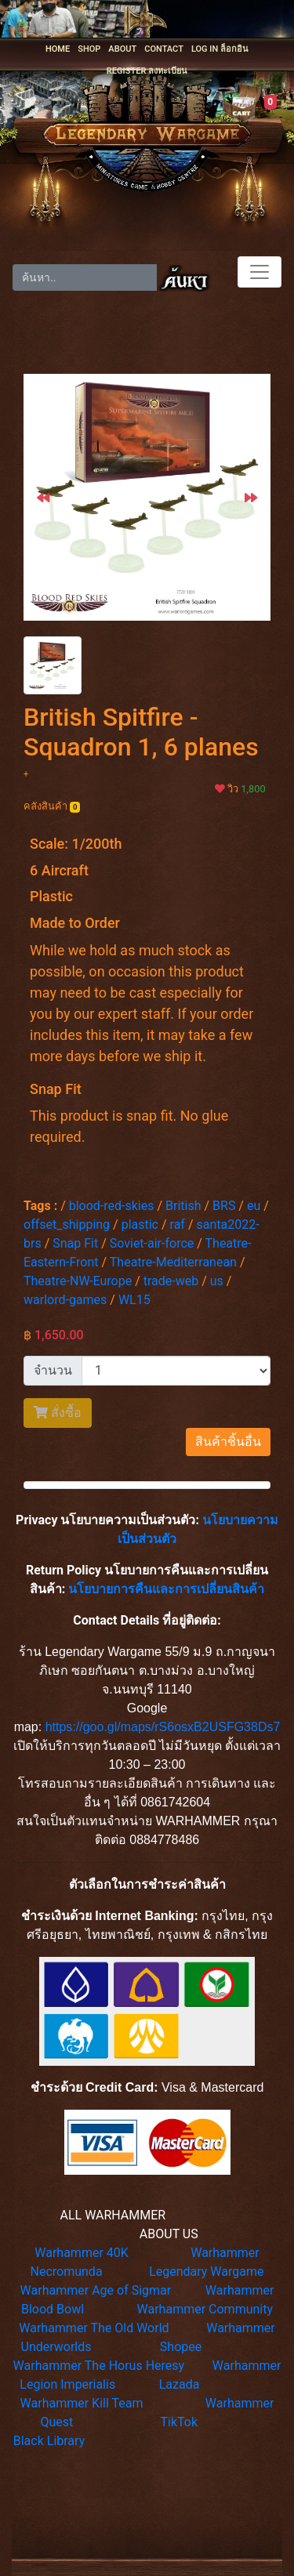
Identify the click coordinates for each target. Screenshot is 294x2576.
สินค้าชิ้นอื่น (228, 1441)
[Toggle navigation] (259, 272)
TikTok (179, 2422)
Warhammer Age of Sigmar (96, 2290)
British (183, 1205)
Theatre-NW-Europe (78, 1281)
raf (177, 1224)
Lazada (179, 2384)
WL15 (134, 1299)
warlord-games (65, 1299)
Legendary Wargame (206, 2271)
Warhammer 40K (81, 2252)
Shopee (180, 2346)
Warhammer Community (205, 2309)
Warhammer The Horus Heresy (99, 2365)
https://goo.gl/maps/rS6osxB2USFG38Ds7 (163, 1727)
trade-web (170, 1281)
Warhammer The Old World (94, 2328)
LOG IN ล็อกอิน (220, 49)
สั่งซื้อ (58, 1412)
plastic (140, 1224)
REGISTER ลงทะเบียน (147, 71)
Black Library (49, 2440)
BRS (223, 1205)
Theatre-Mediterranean (173, 1262)
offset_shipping (67, 1224)
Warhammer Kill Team (81, 2403)
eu (253, 1205)
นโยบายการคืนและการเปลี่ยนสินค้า (166, 1588)
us (216, 1281)
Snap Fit (75, 1243)
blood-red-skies (111, 1205)
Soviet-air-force (152, 1243)
